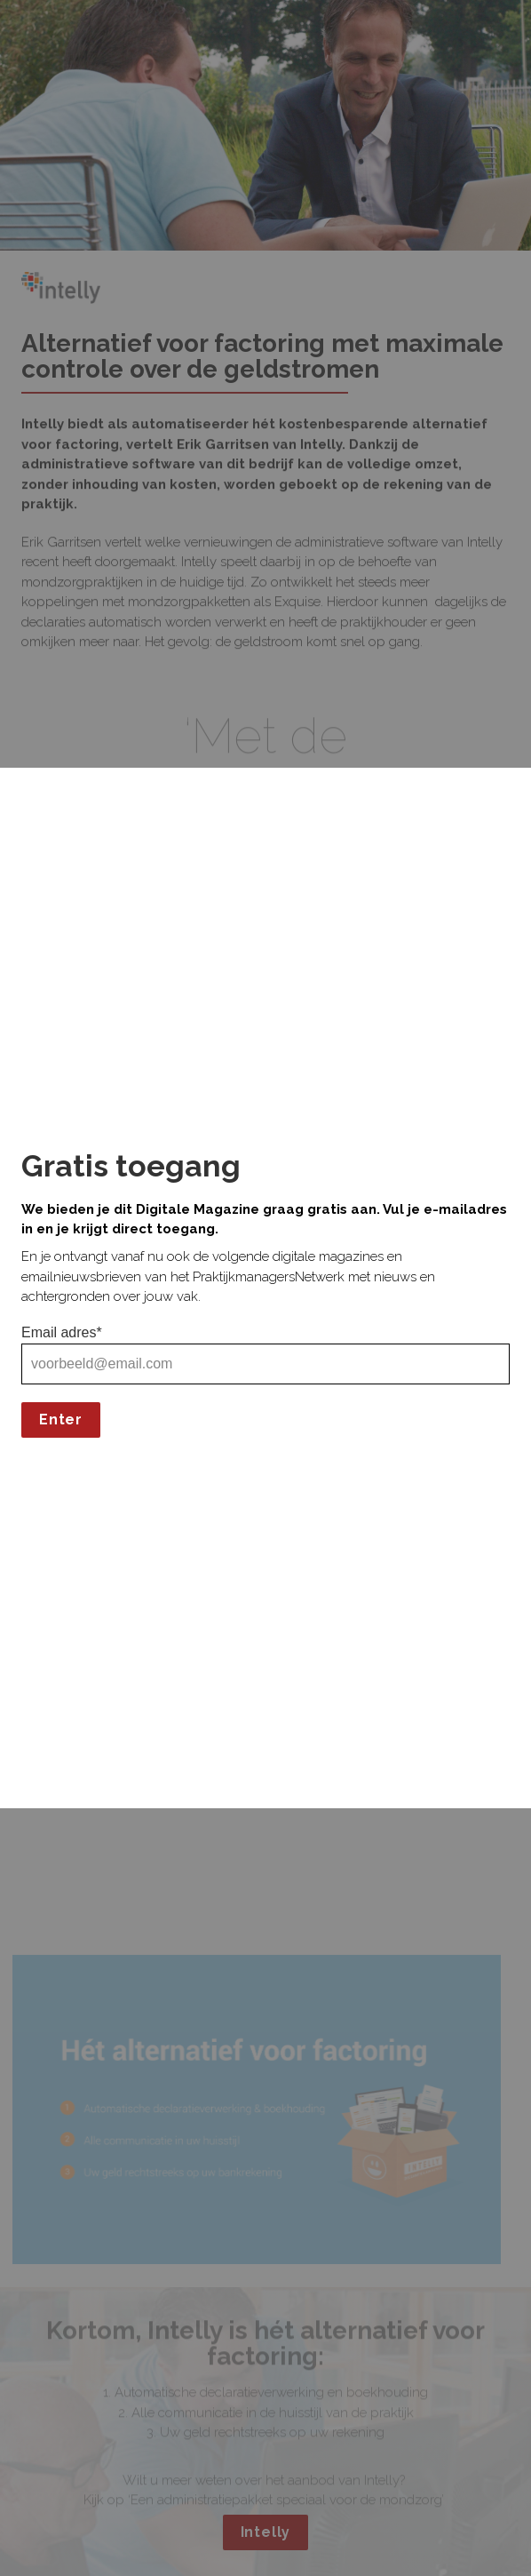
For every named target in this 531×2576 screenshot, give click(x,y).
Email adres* (61, 1332)
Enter (61, 1419)
